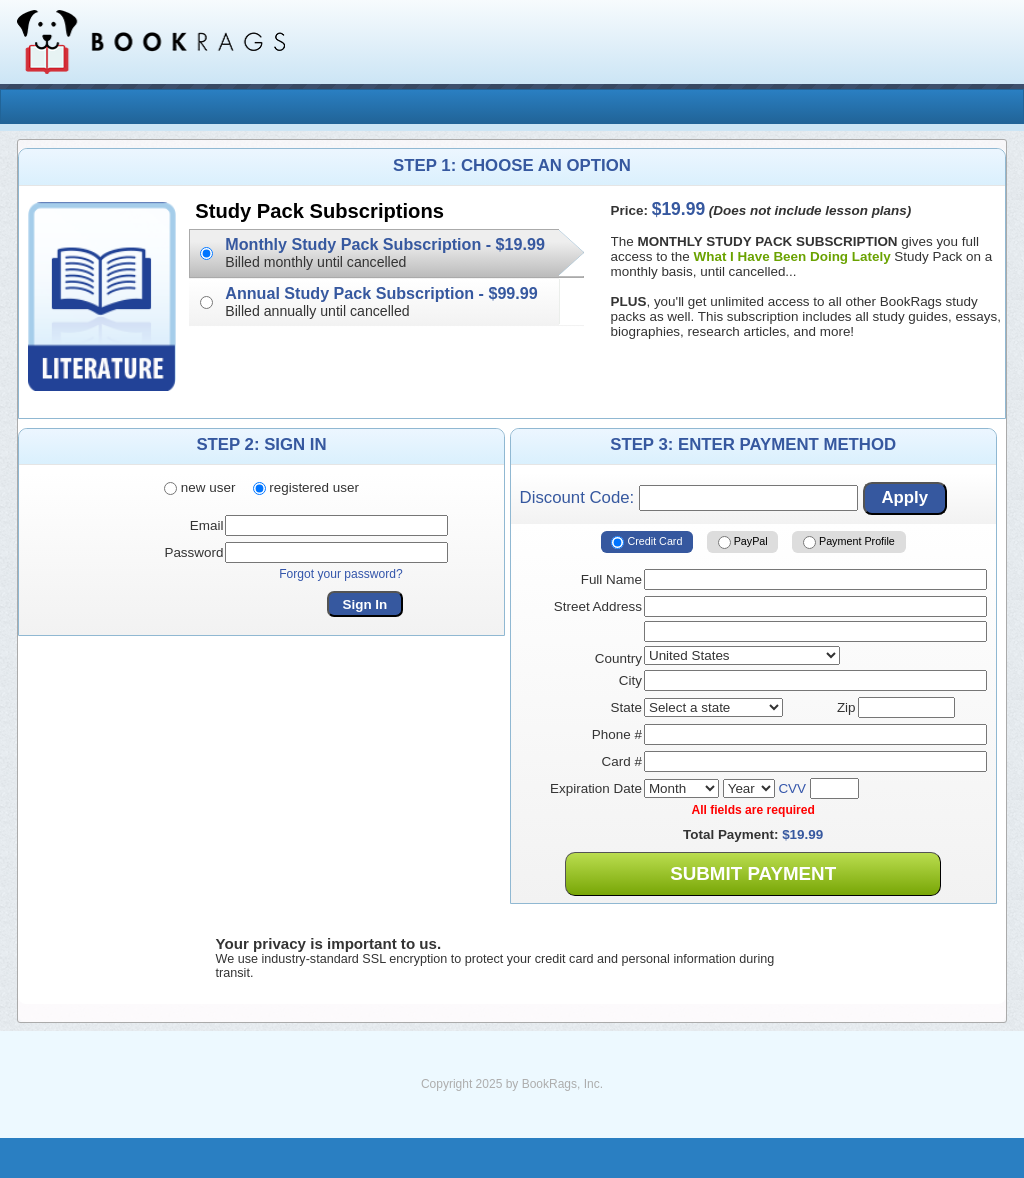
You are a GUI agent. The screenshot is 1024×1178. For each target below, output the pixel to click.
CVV (792, 788)
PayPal (743, 542)
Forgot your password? (341, 574)
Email (207, 525)
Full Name (611, 579)
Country (618, 658)
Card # (622, 761)
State (626, 707)
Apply (904, 497)
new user (199, 487)
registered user (306, 487)
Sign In (365, 604)
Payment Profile (849, 542)
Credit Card (646, 542)
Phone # (617, 734)
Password (193, 552)
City (630, 680)
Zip (846, 707)
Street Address (598, 606)
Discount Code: (689, 498)
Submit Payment (753, 873)
